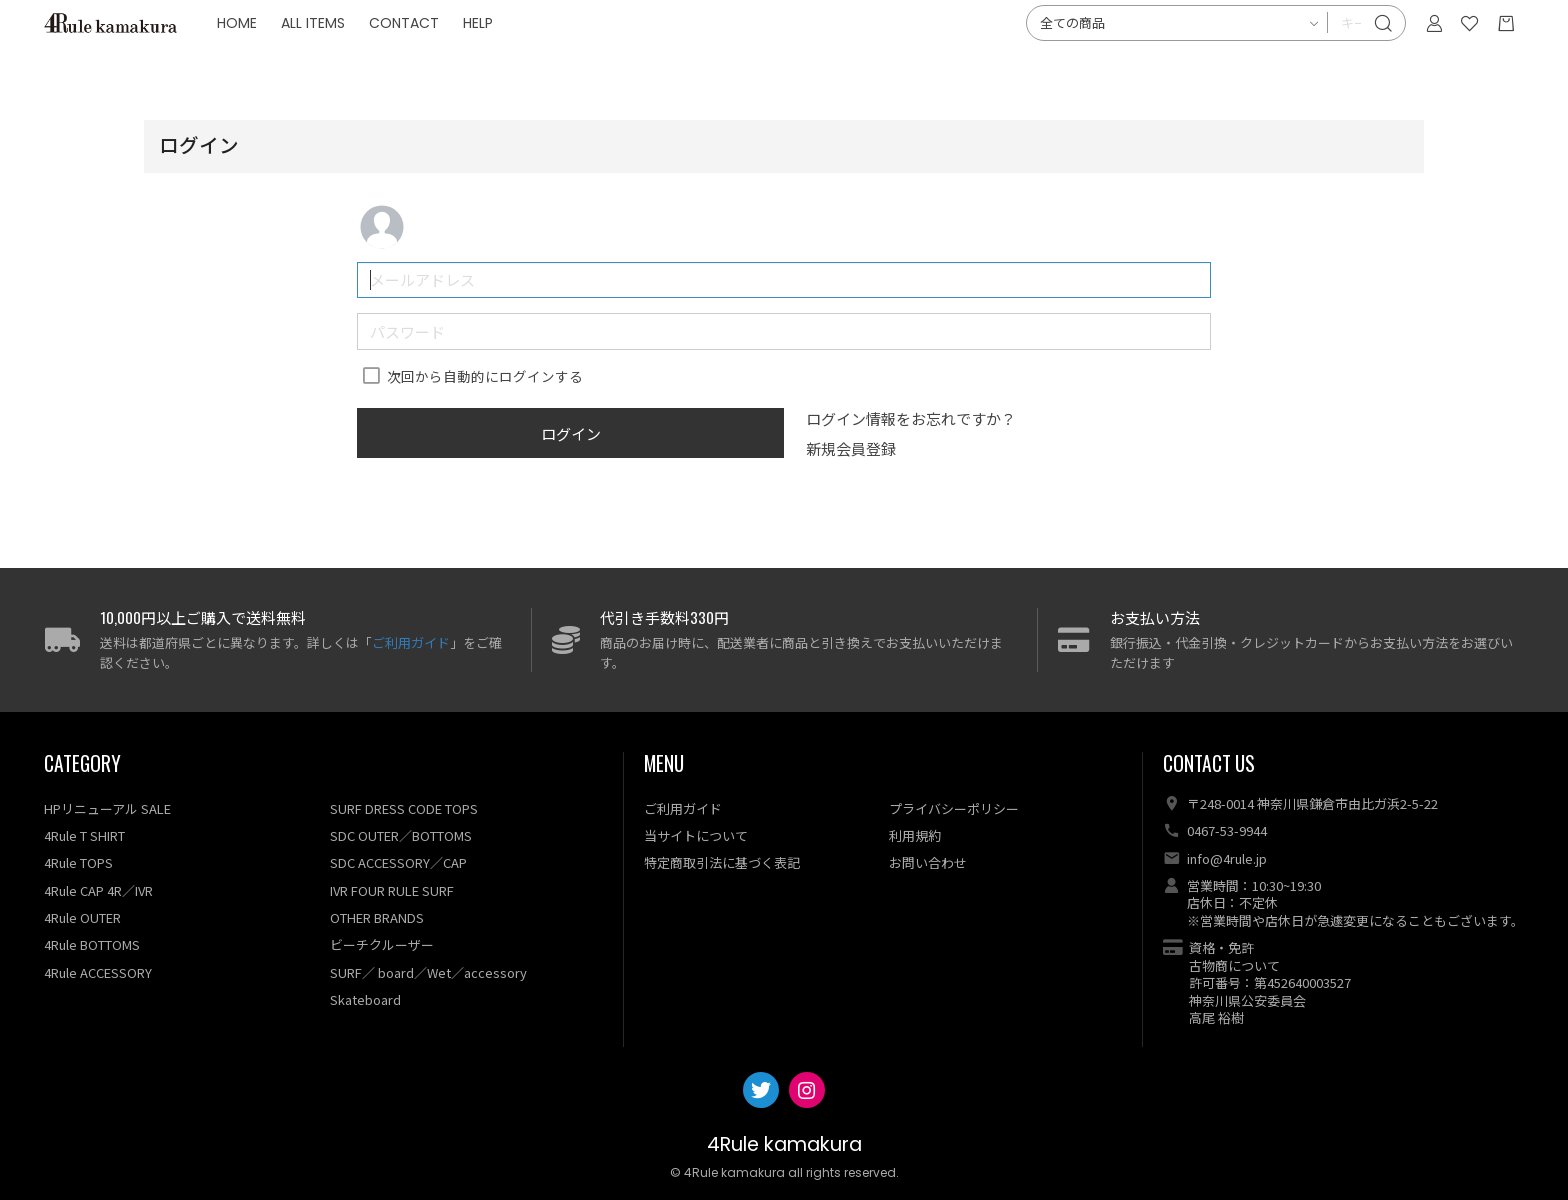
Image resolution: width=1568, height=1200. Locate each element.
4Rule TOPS (78, 862)
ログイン (571, 433)
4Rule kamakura (784, 1144)
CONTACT (501, 60)
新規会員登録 (851, 448)
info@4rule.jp (1227, 858)
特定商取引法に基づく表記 (722, 862)
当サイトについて (696, 835)
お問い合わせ (928, 862)
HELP (575, 60)
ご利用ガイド (411, 642)
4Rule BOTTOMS (92, 944)
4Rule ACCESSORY (98, 972)
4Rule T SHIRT (84, 835)
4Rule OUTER (82, 917)
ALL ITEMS (410, 60)
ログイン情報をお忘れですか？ (911, 418)
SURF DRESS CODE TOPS (404, 808)
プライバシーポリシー (954, 808)
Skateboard (365, 999)
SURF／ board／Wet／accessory (428, 972)
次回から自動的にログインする (485, 376)
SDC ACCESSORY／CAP (398, 862)
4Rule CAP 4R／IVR (98, 890)
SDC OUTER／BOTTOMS (401, 835)
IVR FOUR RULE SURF (392, 890)
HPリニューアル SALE (107, 808)
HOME (334, 60)
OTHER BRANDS (377, 917)
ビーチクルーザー (382, 944)
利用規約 (915, 835)
